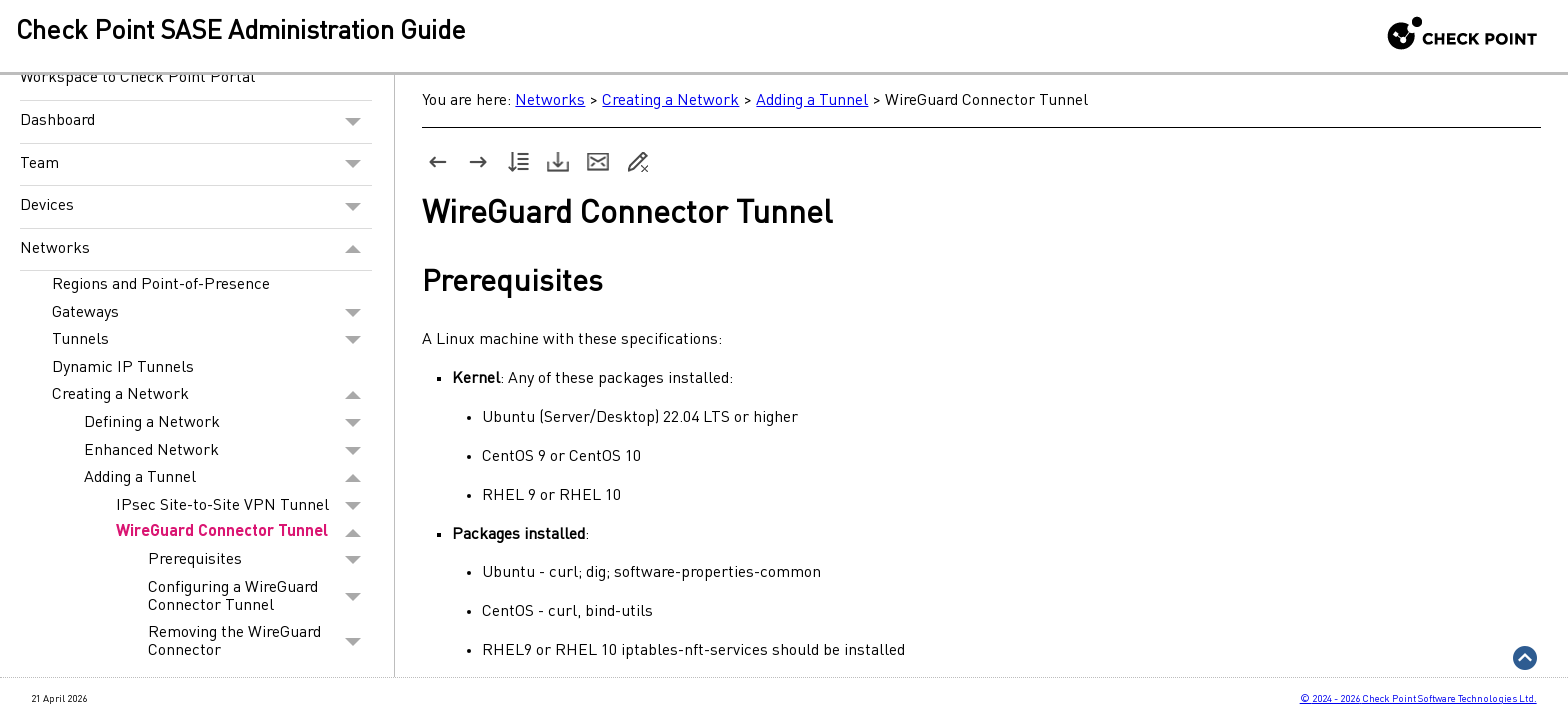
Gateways (212, 313)
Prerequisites (260, 560)
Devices (196, 207)
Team (196, 165)
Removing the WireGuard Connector (260, 642)
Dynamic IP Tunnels (123, 368)
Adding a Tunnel (228, 478)
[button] (353, 122)
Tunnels (212, 340)
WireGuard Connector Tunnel (244, 533)
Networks (196, 250)
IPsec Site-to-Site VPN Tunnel (244, 506)
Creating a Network (212, 396)
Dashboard (196, 122)
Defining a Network (228, 423)
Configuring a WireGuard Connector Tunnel (260, 597)
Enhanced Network (228, 451)
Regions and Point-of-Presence (161, 285)
